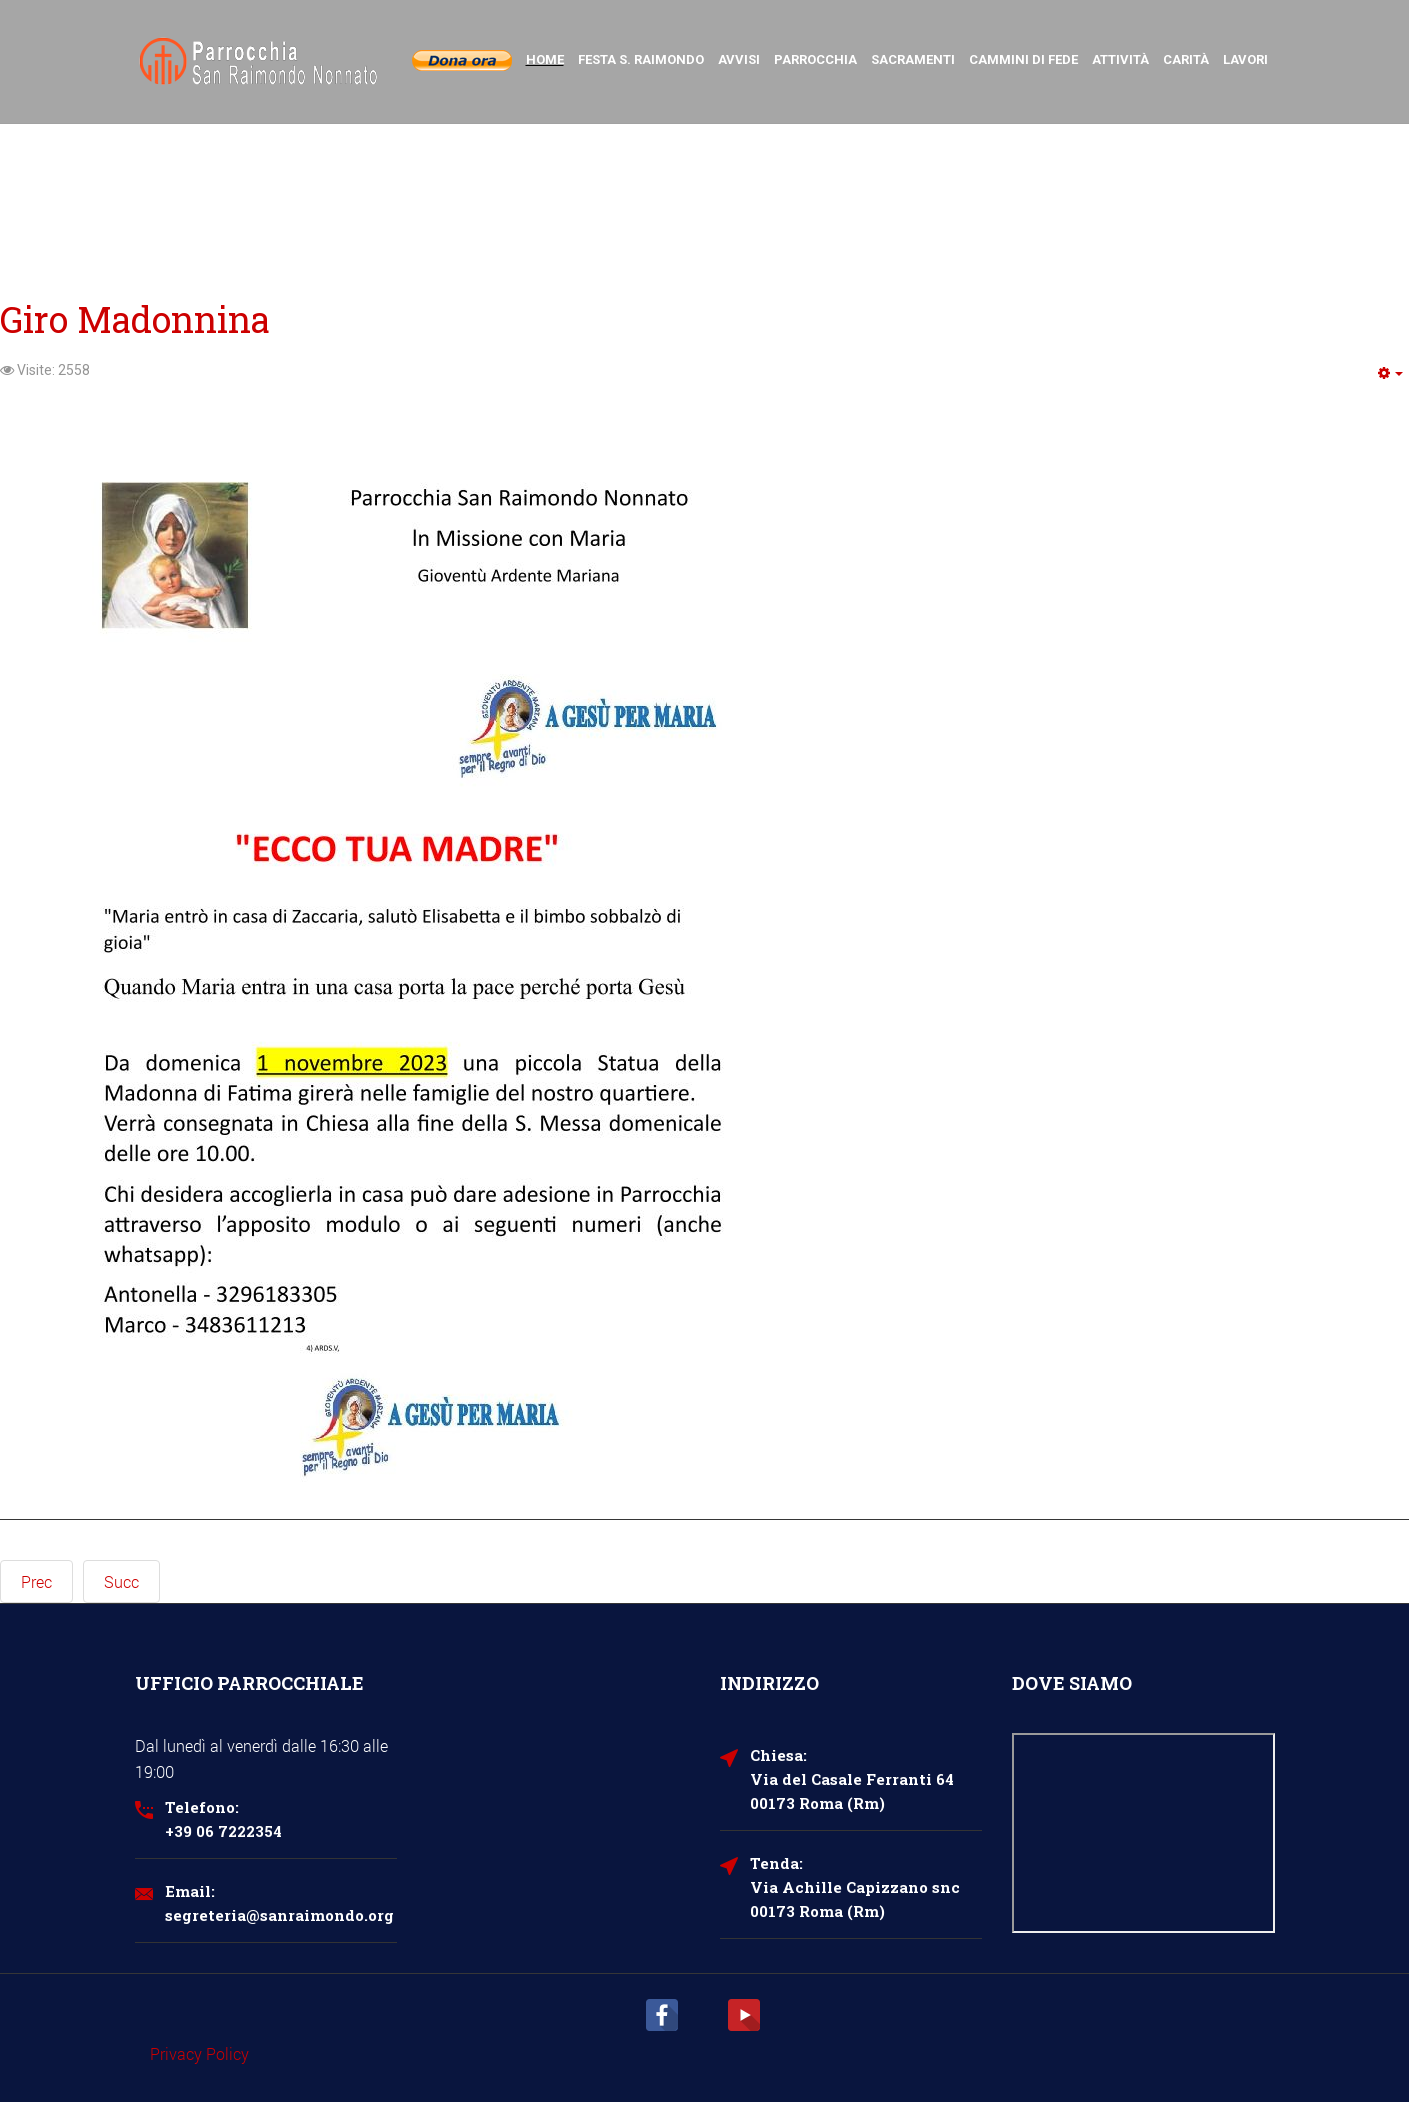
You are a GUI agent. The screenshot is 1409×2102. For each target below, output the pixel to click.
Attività (1120, 59)
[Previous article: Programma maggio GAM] (36, 1581)
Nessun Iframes (1143, 1833)
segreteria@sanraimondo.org (279, 1915)
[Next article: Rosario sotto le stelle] (121, 1581)
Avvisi (739, 59)
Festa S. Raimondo (641, 59)
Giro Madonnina (135, 319)
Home (545, 59)
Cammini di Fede (1023, 59)
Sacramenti (913, 59)
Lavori (1245, 59)
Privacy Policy (199, 2053)
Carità (1186, 59)
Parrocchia (815, 59)
